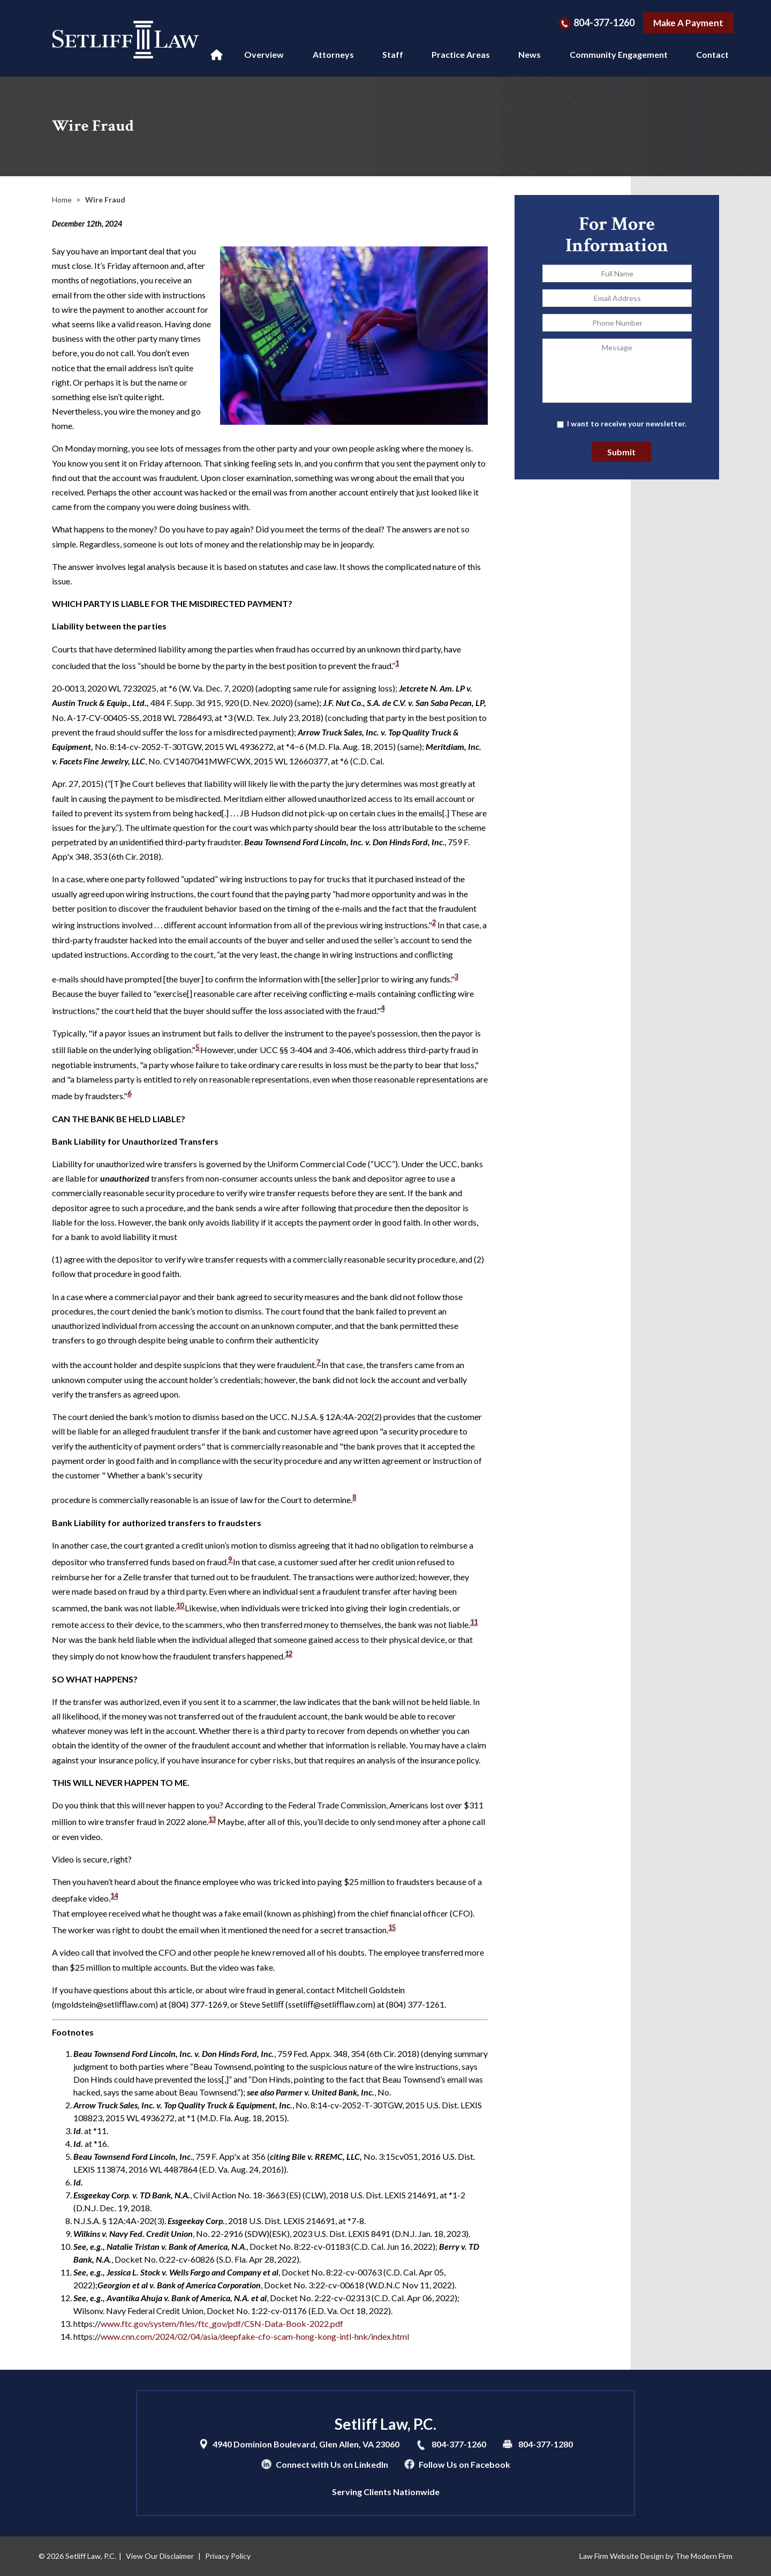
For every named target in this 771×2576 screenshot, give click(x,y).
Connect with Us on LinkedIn (332, 2464)
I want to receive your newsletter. (626, 423)
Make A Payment (688, 22)
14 (114, 1895)
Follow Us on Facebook (464, 2464)
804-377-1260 (603, 22)
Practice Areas (461, 54)
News (529, 54)
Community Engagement (619, 54)
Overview (264, 54)
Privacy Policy (228, 2555)
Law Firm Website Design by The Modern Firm (655, 2555)
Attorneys (333, 54)
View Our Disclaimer (160, 2555)
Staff (392, 54)
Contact (712, 54)
